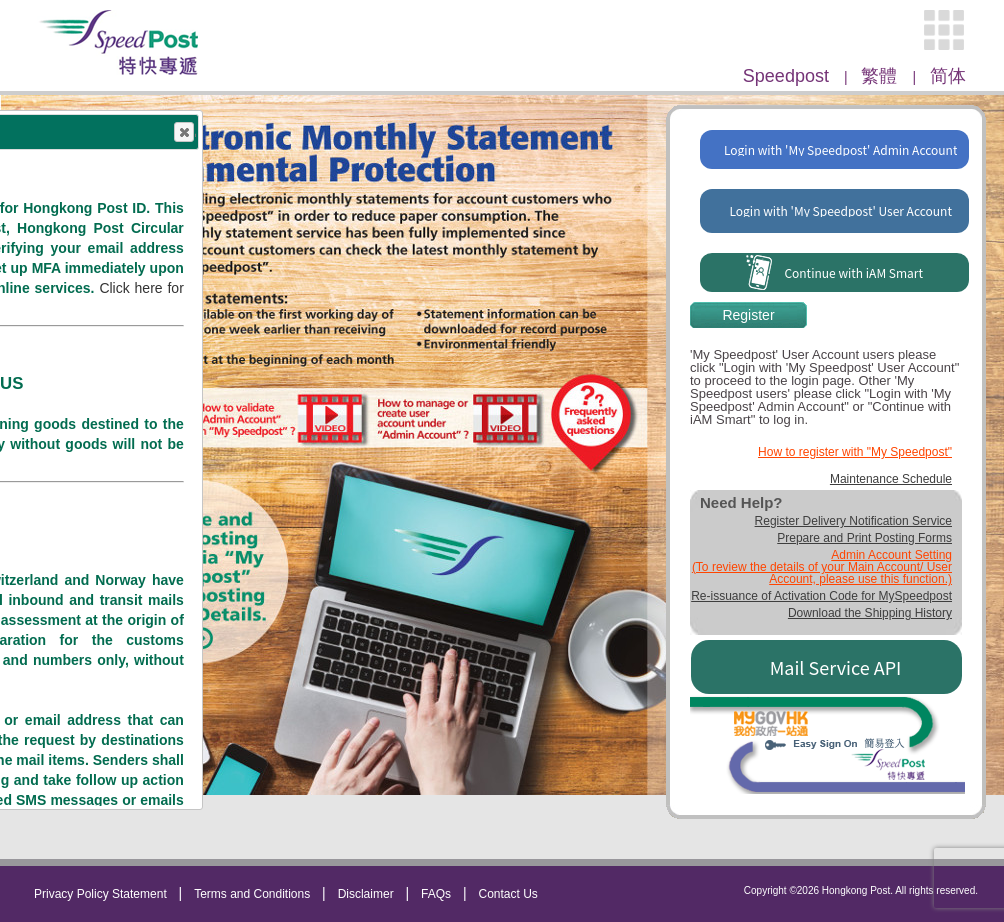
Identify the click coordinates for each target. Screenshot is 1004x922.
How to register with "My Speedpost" (855, 452)
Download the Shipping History (870, 613)
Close (184, 133)
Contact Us (508, 894)
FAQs (436, 894)
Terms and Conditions (252, 894)
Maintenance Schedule (891, 479)
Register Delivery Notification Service (853, 521)
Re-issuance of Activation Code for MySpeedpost (821, 596)
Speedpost (788, 76)
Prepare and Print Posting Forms (864, 538)
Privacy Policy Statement (100, 894)
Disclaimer (366, 894)
